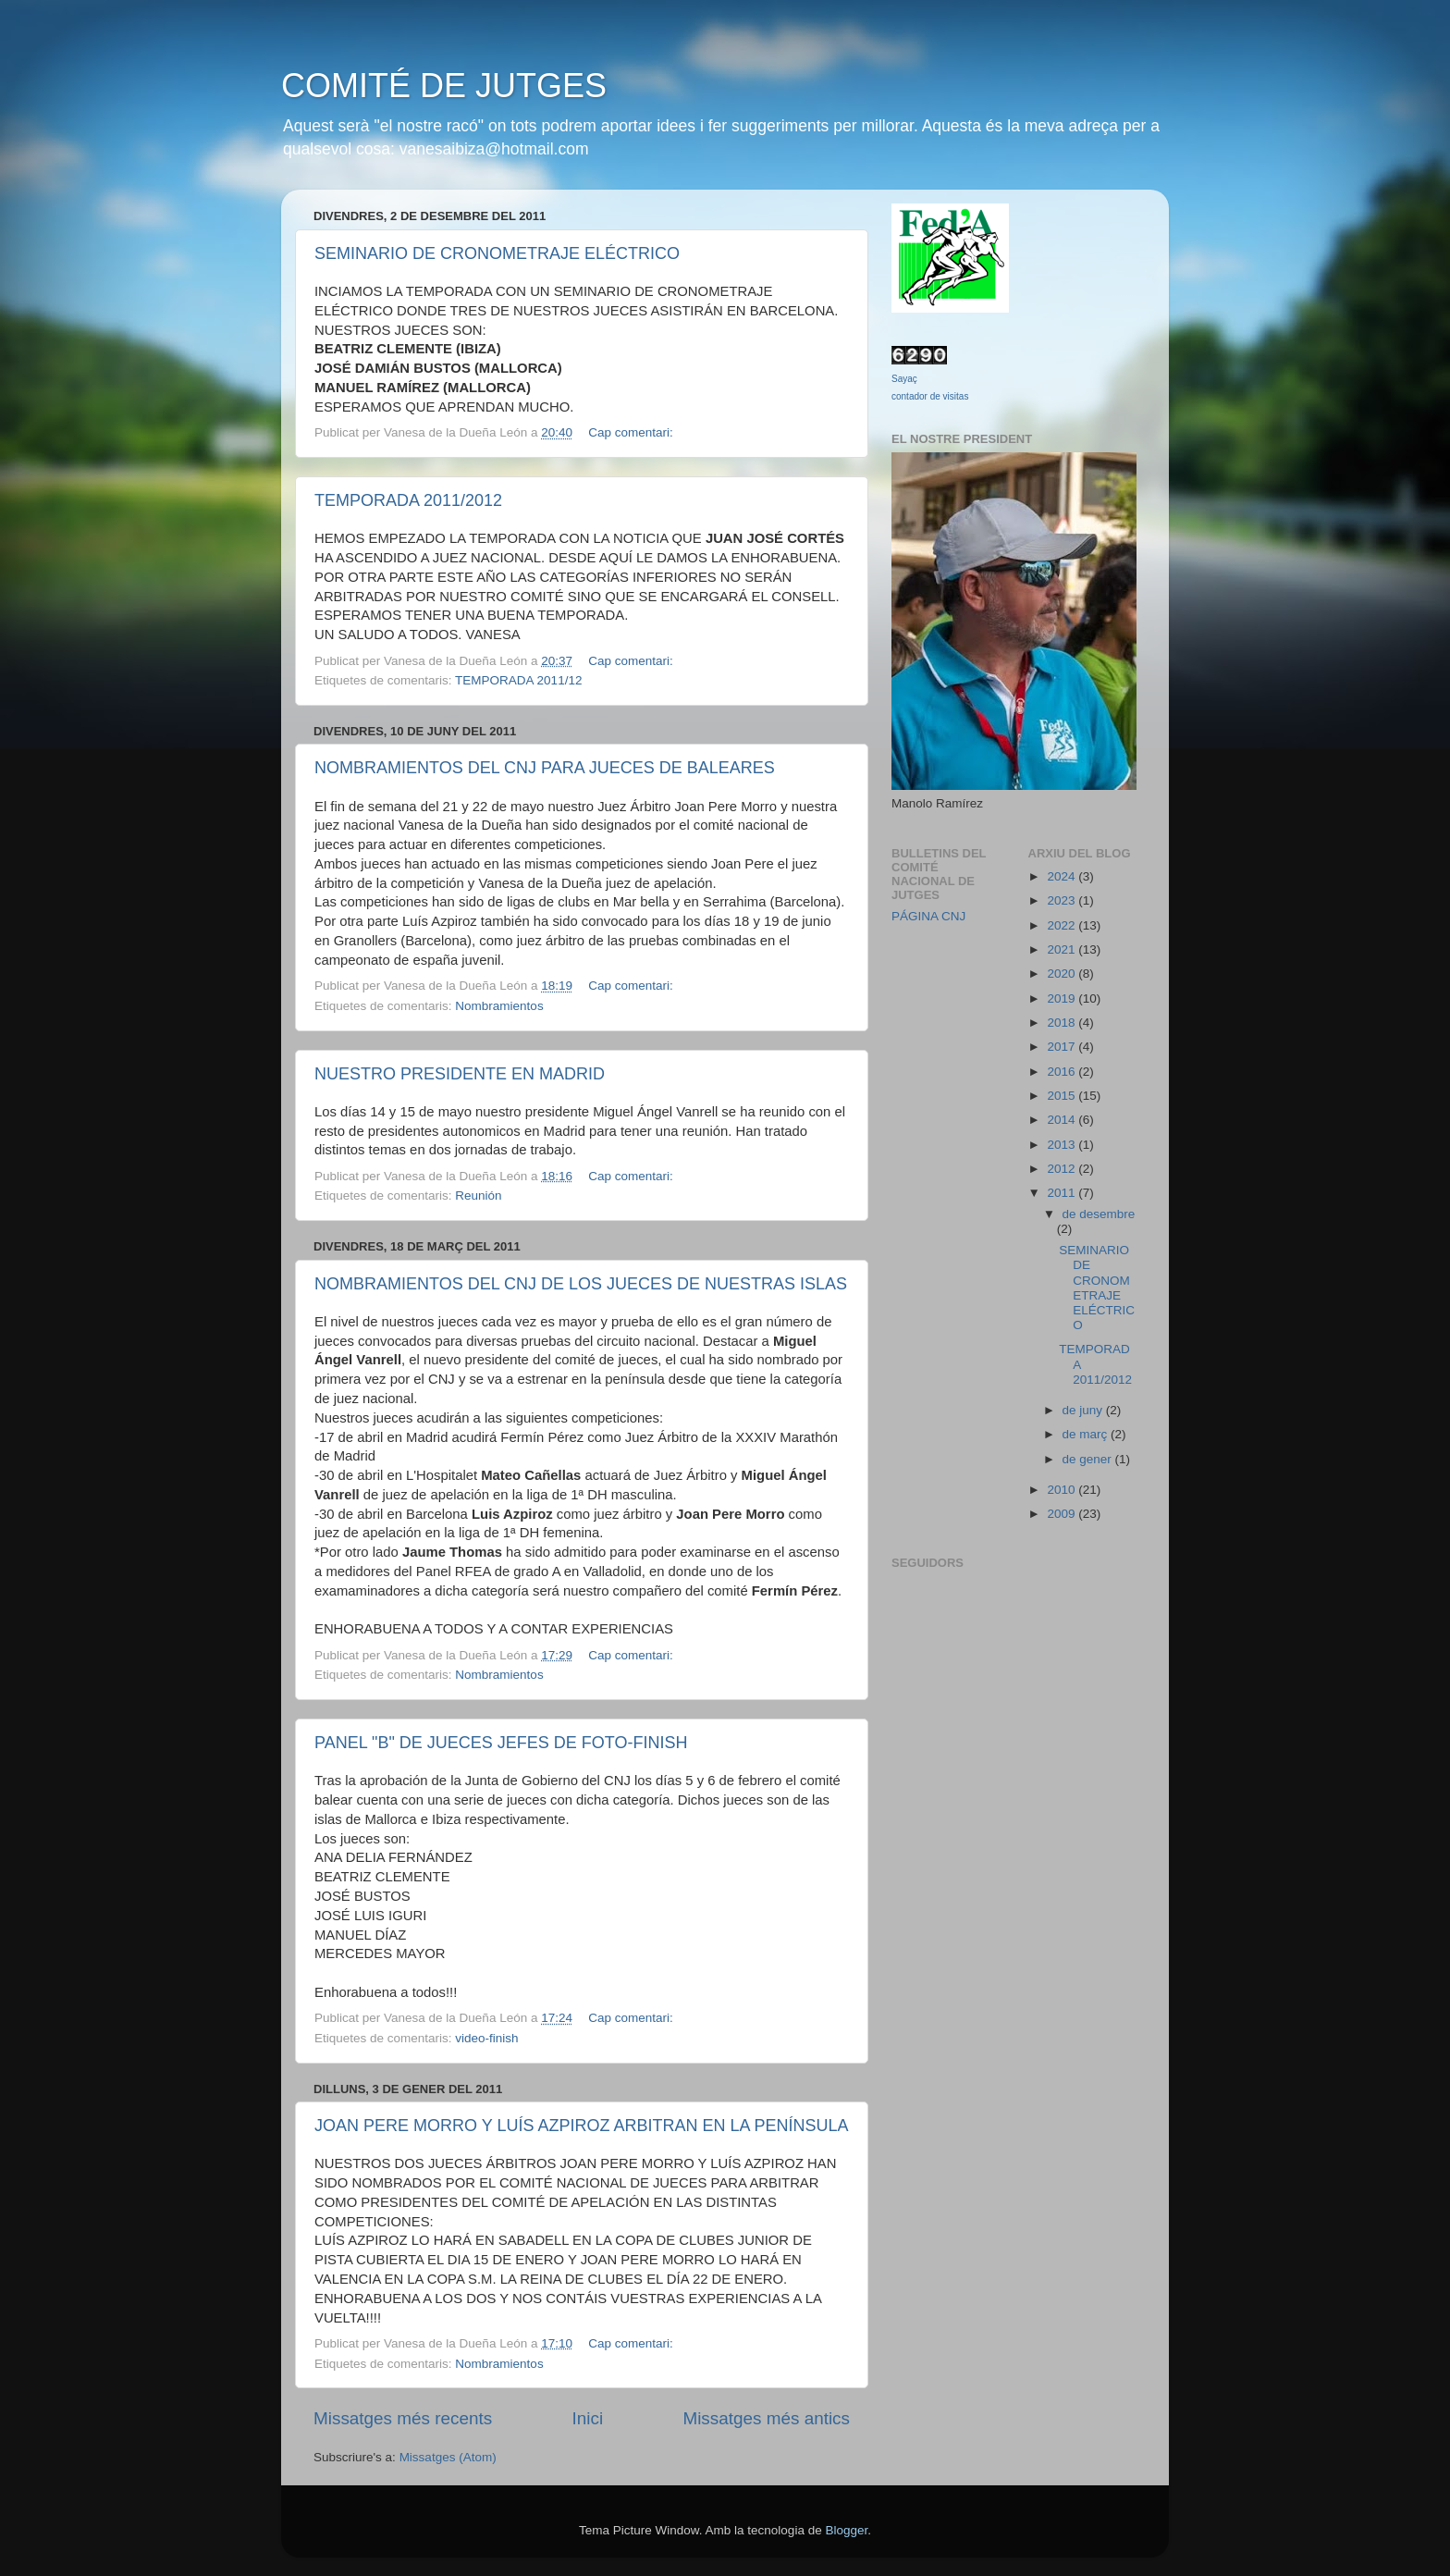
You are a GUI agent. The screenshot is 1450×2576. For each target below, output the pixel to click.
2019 (1062, 998)
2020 (1062, 973)
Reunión (478, 1195)
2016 (1062, 1071)
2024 (1062, 876)
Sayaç (904, 379)
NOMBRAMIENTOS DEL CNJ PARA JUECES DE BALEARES (544, 767)
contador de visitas (929, 396)
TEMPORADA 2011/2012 (408, 500)
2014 (1062, 1120)
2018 (1062, 1022)
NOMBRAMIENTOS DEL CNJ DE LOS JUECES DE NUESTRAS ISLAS (580, 1284)
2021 (1062, 949)
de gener (1089, 1459)
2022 (1062, 925)
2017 (1062, 1047)
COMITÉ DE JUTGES (444, 86)
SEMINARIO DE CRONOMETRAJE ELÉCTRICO (497, 253)
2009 (1062, 1514)
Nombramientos (499, 1006)
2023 (1062, 900)
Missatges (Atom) (448, 2457)
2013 (1062, 1145)
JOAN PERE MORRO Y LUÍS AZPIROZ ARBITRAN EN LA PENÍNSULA (581, 2125)
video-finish (486, 2038)
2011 (1062, 1193)
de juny (1084, 1410)
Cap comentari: (632, 432)
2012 (1062, 1169)
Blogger (846, 2530)
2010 (1062, 1490)
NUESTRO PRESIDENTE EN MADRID (459, 1074)
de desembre (1099, 1214)
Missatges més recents (402, 2418)
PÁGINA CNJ (928, 916)
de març (1087, 1434)
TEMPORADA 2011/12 (518, 680)
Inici (588, 2418)
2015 (1062, 1096)
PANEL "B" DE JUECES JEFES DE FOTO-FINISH (501, 1742)
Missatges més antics (766, 2418)
